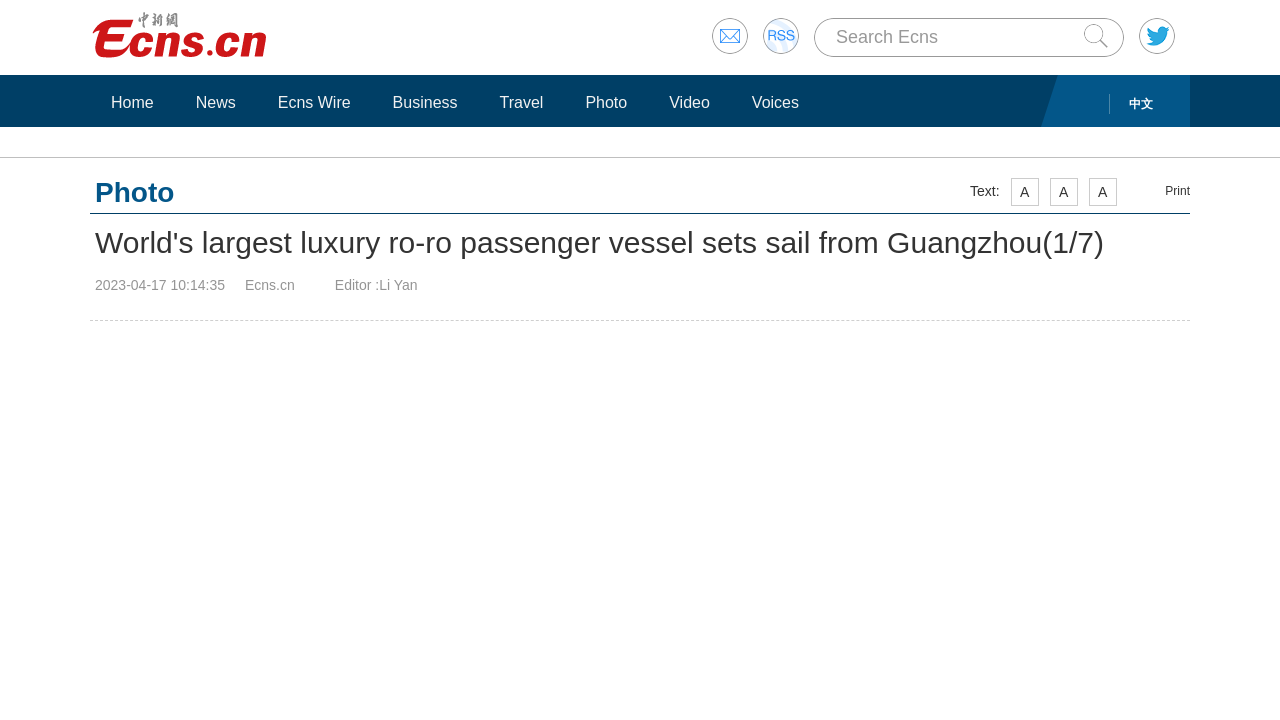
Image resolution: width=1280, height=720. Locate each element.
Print (1177, 191)
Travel (522, 102)
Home (132, 102)
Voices (775, 102)
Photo (606, 102)
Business (425, 102)
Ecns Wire (314, 102)
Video (689, 102)
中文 (1141, 104)
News (216, 102)
